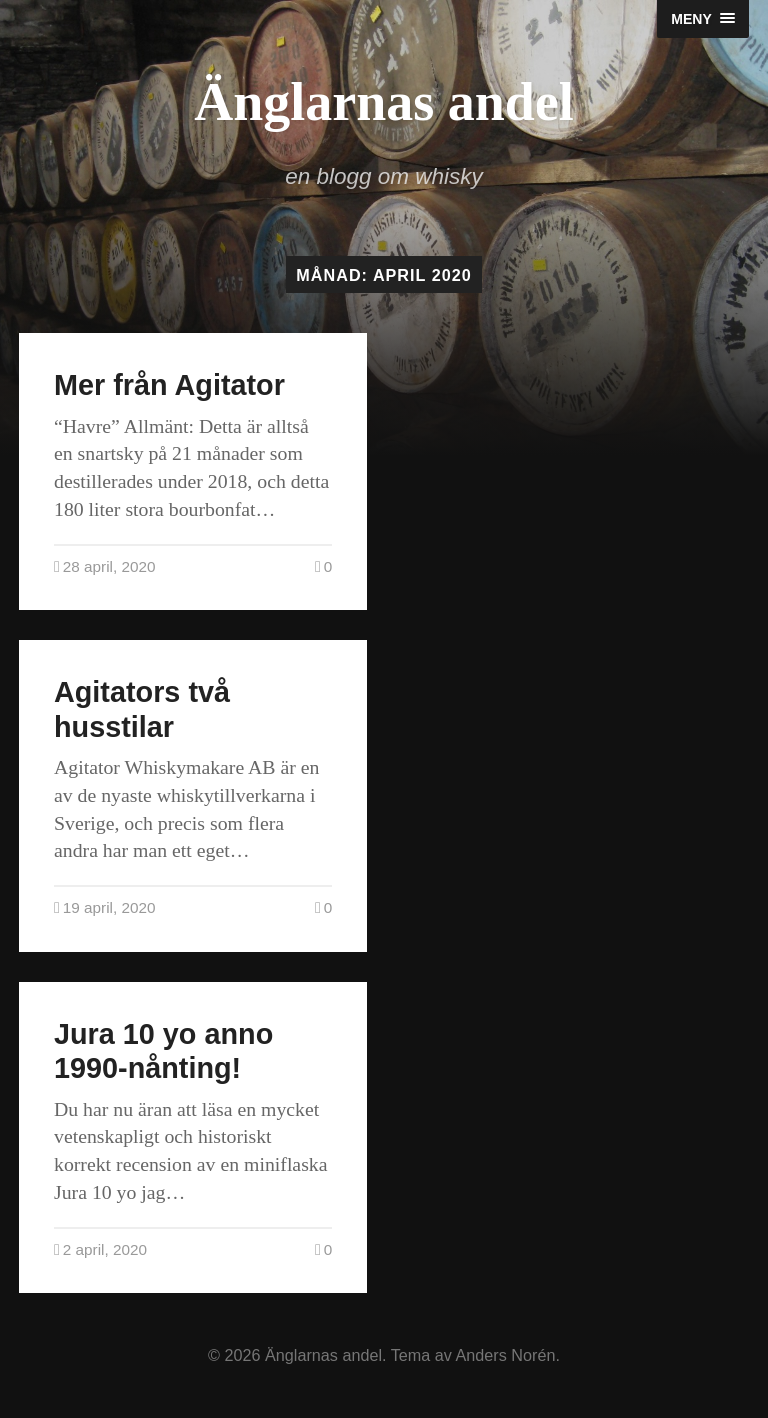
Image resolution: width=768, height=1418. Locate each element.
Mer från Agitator (169, 385)
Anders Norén (506, 1355)
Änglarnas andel (384, 102)
